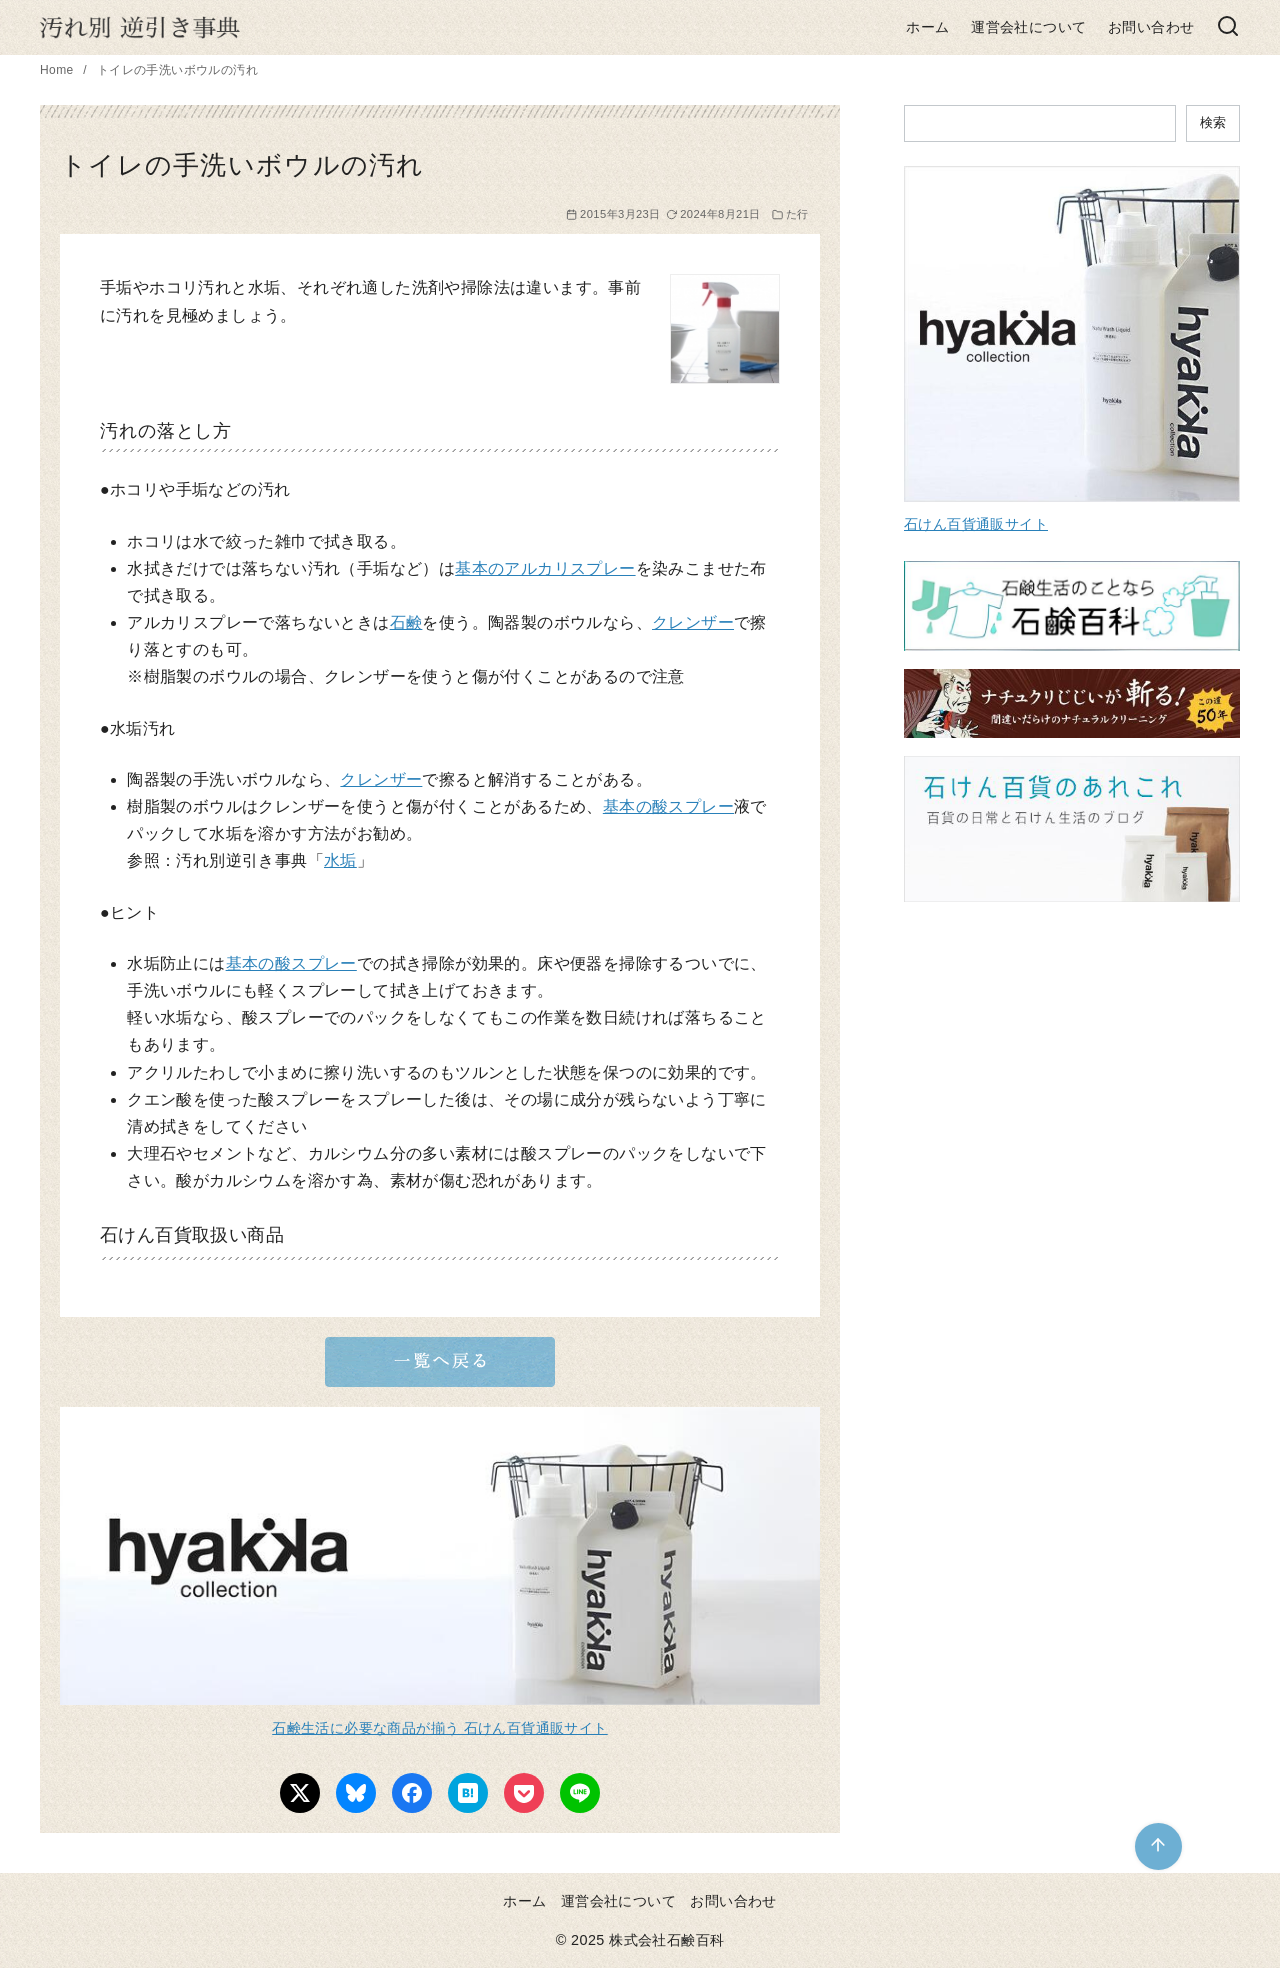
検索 (1213, 122)
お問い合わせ (1151, 27)
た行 (797, 214)
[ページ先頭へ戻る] (1158, 1846)
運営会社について (1028, 27)
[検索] (1228, 27)
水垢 (340, 860)
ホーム (927, 27)
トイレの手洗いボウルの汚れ (177, 70)
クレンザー (693, 622)
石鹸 (406, 622)
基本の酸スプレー (668, 806)
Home (58, 70)
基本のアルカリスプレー (545, 568)
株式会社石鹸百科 (666, 1940)
